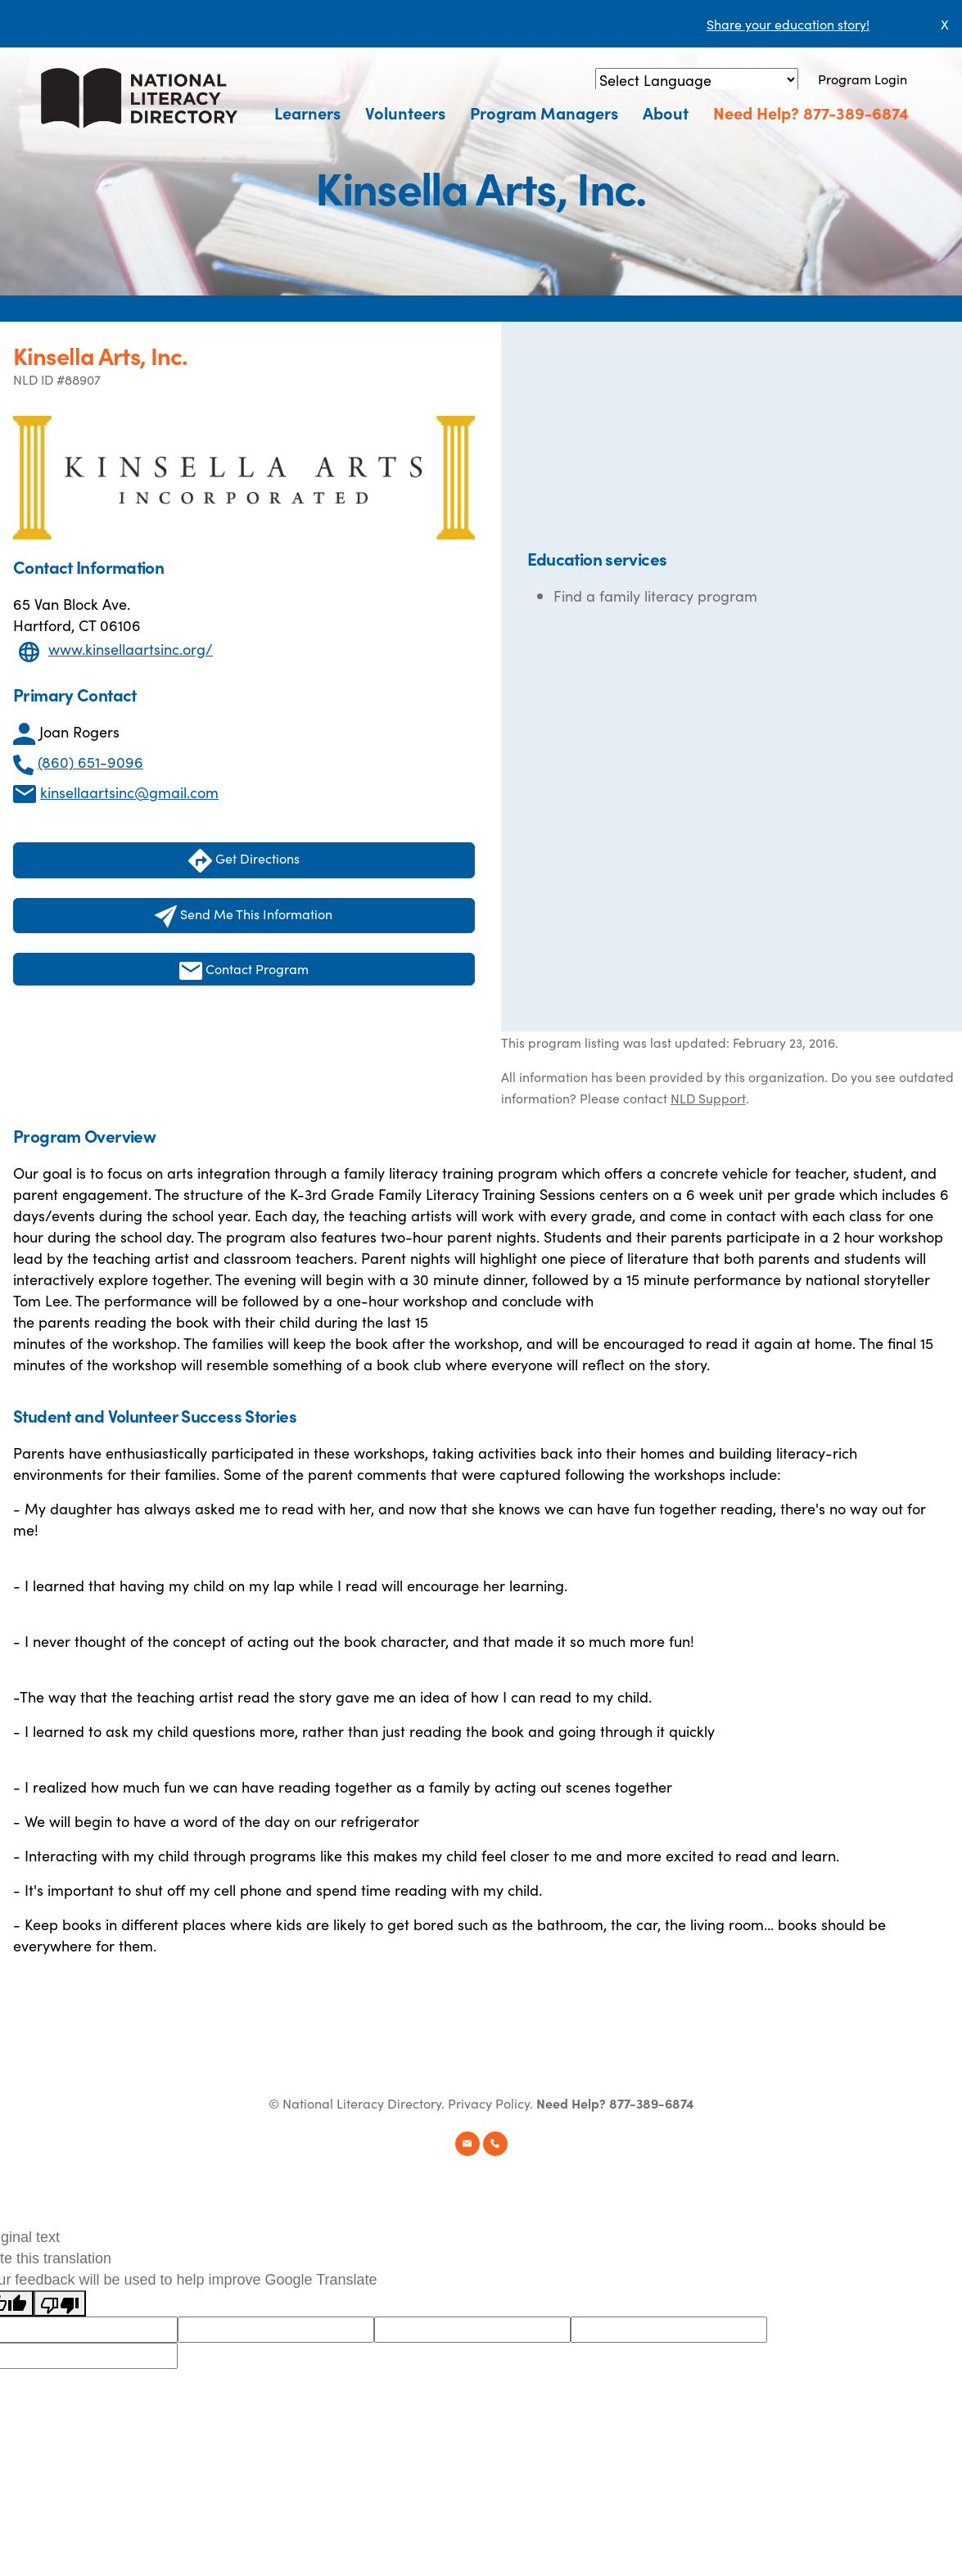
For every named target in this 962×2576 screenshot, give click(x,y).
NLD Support (708, 1098)
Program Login (862, 79)
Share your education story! (788, 24)
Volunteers (405, 112)
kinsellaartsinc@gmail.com (129, 792)
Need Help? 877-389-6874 (811, 112)
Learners (307, 112)
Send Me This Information (243, 916)
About (666, 112)
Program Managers (544, 112)
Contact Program (244, 969)
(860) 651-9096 (90, 761)
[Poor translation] (60, 2303)
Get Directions (244, 861)
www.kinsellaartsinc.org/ (130, 648)
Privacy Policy (489, 2103)
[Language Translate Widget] (696, 80)
